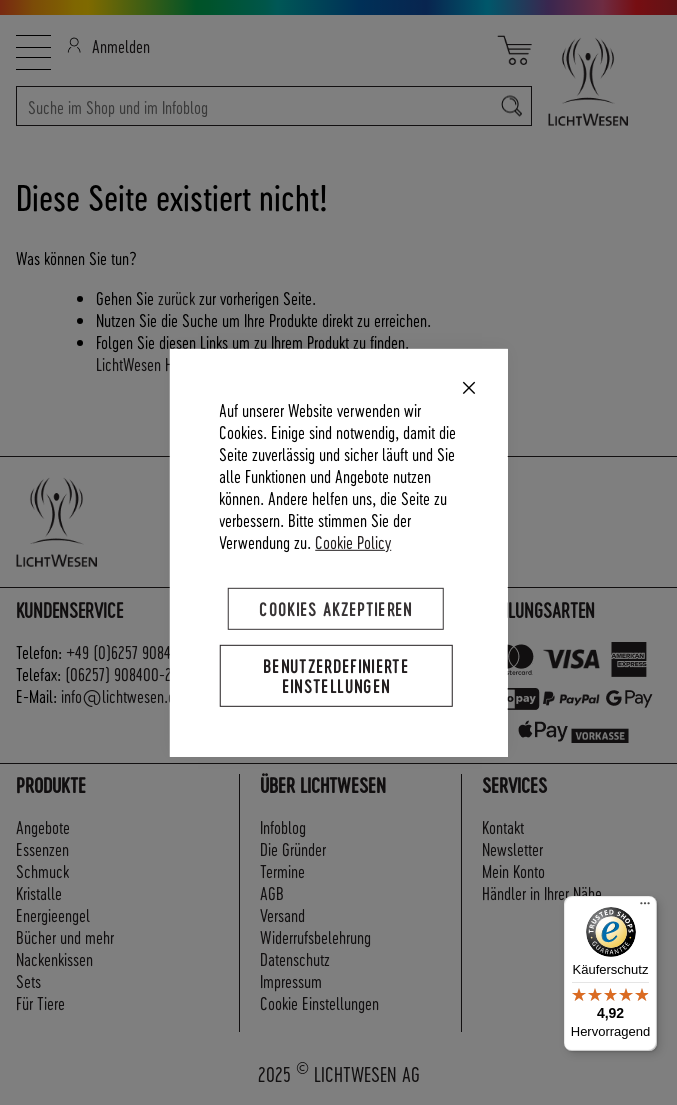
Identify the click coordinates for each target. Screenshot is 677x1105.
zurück (176, 297)
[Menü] (645, 908)
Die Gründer (293, 848)
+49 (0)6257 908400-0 (133, 651)
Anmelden (108, 45)
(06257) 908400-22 (122, 673)
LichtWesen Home (147, 363)
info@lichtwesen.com (127, 695)
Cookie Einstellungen (319, 1002)
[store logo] (596, 81)
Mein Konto (513, 870)
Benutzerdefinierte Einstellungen (336, 674)
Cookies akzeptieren (336, 607)
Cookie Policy (353, 540)
